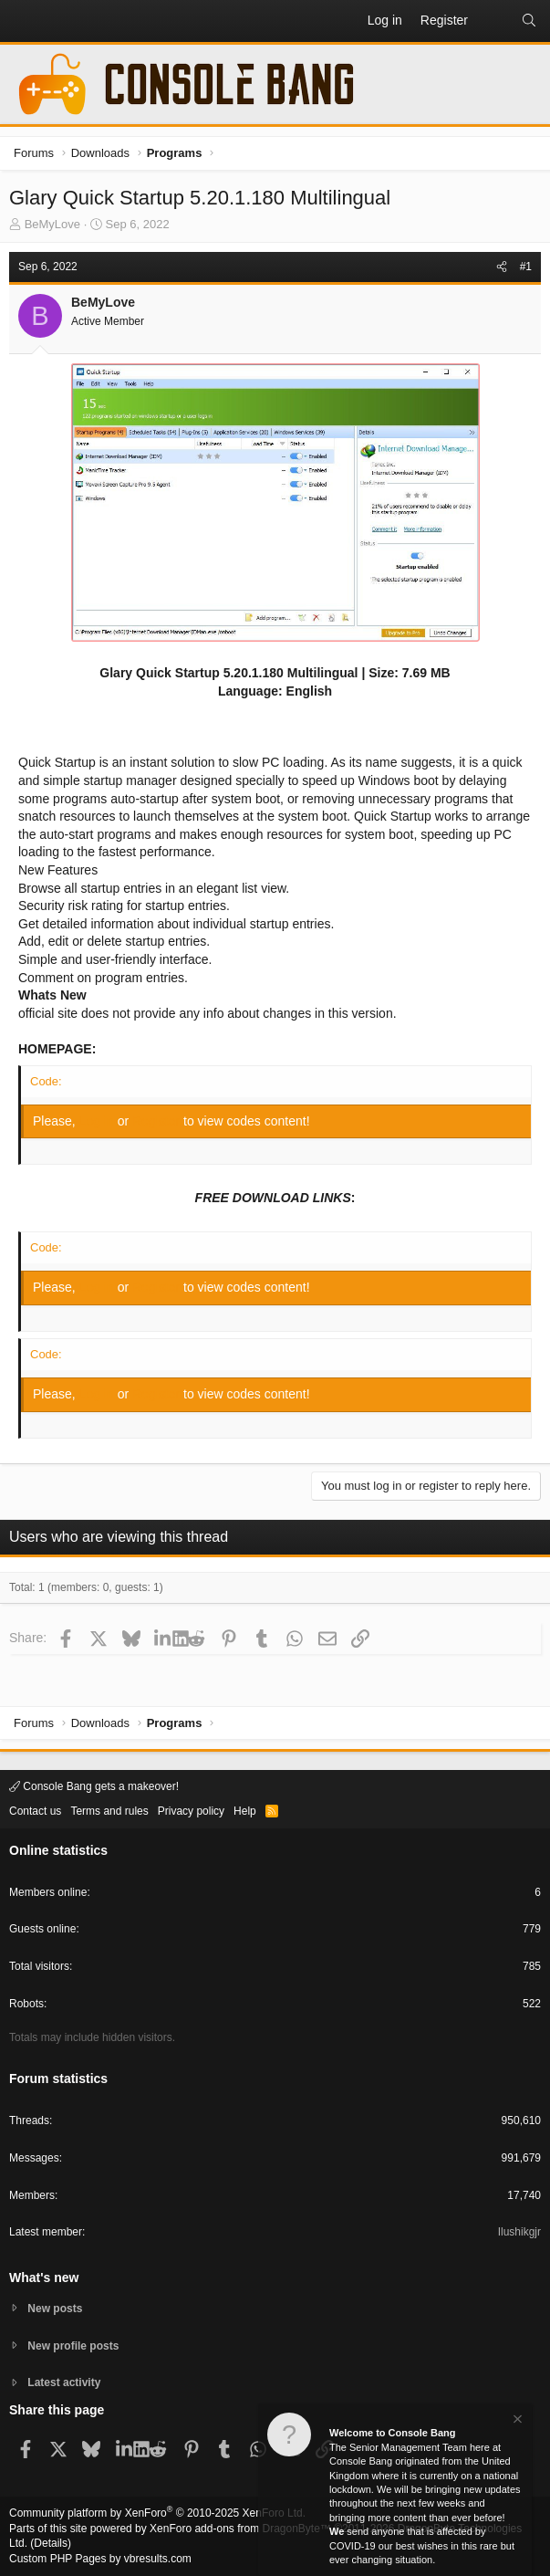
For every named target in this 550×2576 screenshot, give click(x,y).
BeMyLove (52, 224)
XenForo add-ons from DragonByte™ (240, 2528)
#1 (526, 266)
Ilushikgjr (519, 2231)
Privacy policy (191, 1811)
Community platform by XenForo (157, 2513)
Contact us (35, 1811)
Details (50, 2543)
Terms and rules (109, 1811)
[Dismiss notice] (516, 2423)
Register (157, 1121)
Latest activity (63, 2382)
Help (244, 1811)
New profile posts (73, 2346)
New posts (54, 2308)
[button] (24, 21)
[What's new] (494, 21)
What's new (43, 2277)
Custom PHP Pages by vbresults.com (100, 2558)
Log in (98, 1121)
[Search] (529, 21)
